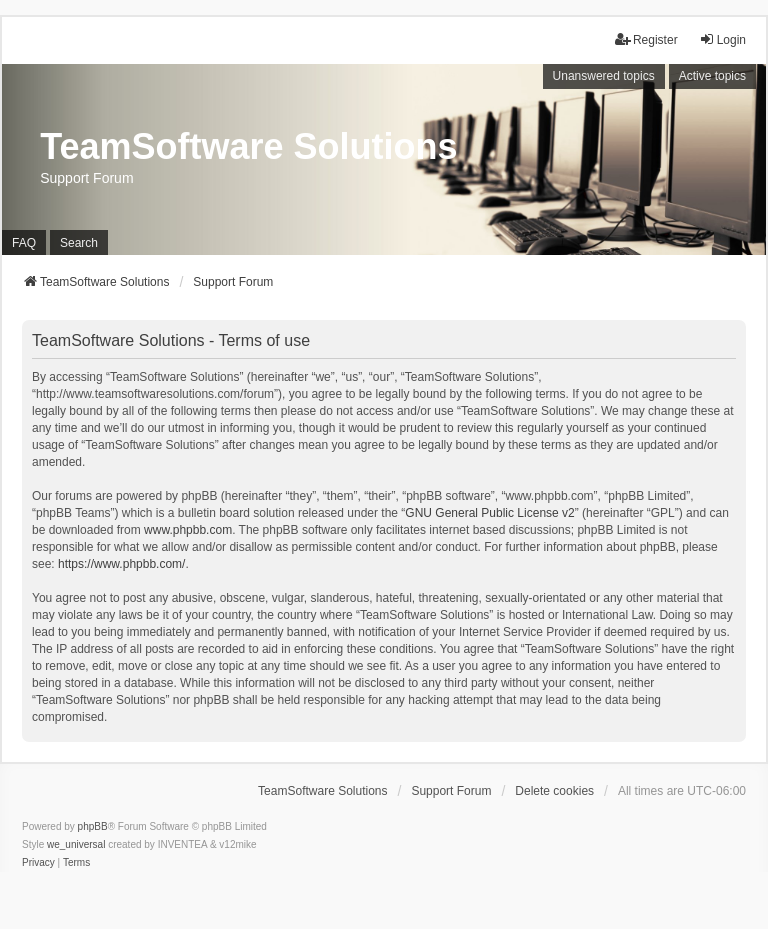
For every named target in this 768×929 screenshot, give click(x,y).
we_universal (76, 844)
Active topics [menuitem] (712, 76)
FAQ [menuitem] (24, 243)
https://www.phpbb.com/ (121, 564)
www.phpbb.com (188, 530)
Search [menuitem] (79, 243)
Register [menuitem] (646, 39)
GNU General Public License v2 (489, 513)
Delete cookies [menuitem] (554, 791)
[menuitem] (38, 863)
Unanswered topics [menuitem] (604, 76)
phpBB (93, 826)
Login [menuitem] (722, 39)
